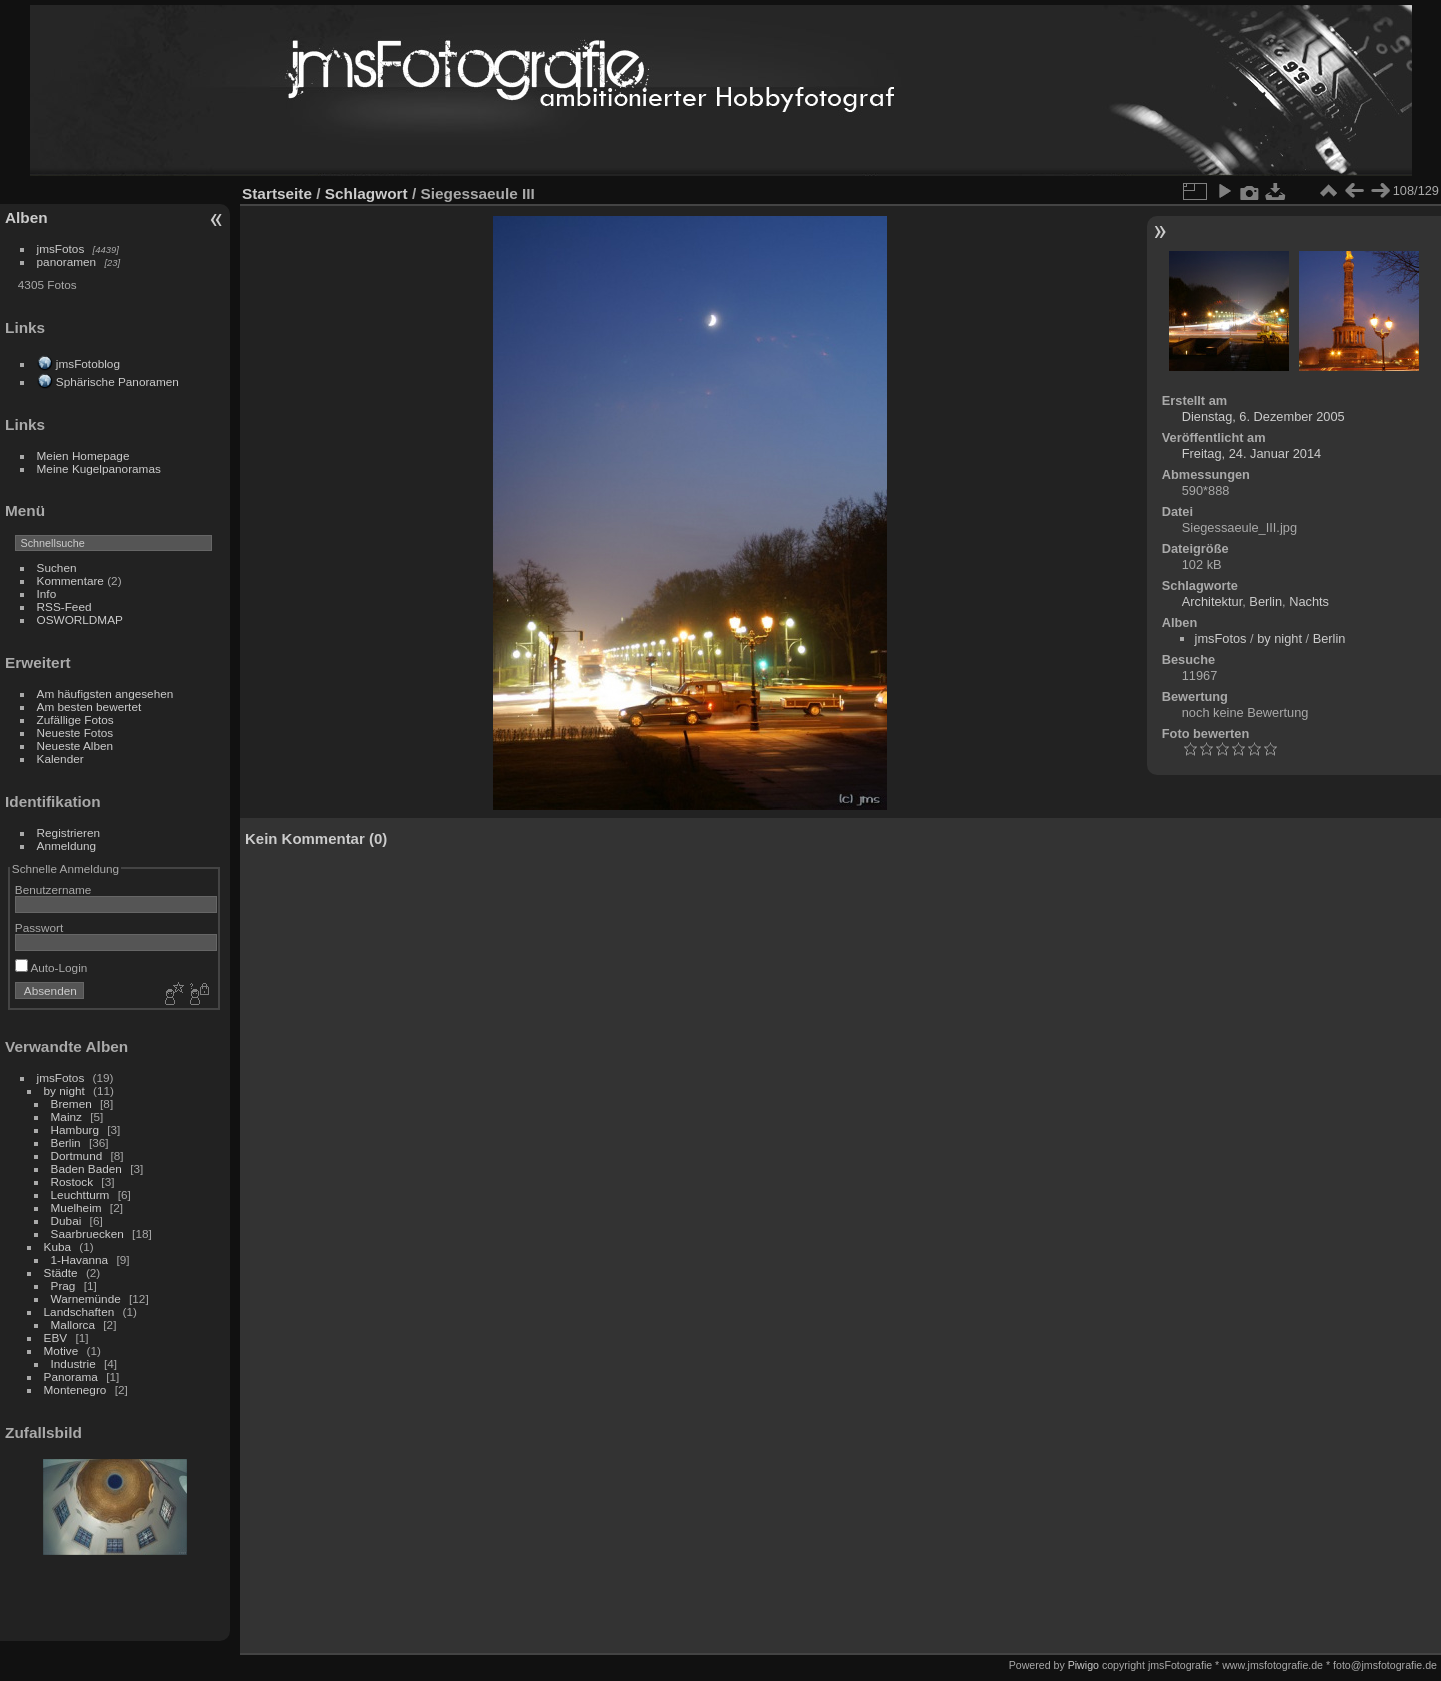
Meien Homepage (83, 455)
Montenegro (75, 1389)
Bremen (71, 1103)
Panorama (71, 1376)
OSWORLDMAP (80, 619)
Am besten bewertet (89, 706)
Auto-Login (51, 967)
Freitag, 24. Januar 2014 (1251, 453)
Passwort (39, 927)
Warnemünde (86, 1298)
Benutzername (53, 889)
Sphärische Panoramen (117, 381)
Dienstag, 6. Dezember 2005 (1263, 416)
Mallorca (73, 1324)
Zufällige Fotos (75, 719)
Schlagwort (366, 193)
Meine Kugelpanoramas (99, 468)
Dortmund (77, 1155)
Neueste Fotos (75, 732)
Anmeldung (67, 845)
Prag (63, 1285)
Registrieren (68, 832)
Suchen (57, 567)
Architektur (1212, 601)
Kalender (60, 758)
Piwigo (1083, 1665)
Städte (61, 1272)
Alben (26, 217)
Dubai (66, 1220)
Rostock (72, 1181)
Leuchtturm (80, 1194)
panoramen (67, 261)
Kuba (57, 1246)
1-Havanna (80, 1259)
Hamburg (75, 1129)
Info (47, 593)
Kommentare (70, 580)
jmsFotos (61, 248)
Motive (61, 1350)
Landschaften (79, 1311)
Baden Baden (86, 1168)
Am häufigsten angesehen (105, 693)
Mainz (66, 1116)
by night (64, 1090)
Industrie (73, 1363)
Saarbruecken (87, 1233)
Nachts (1309, 601)
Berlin (66, 1142)
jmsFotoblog (88, 363)
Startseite (277, 193)
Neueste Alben (75, 745)
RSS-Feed (64, 606)
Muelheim (76, 1207)
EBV (57, 1337)
